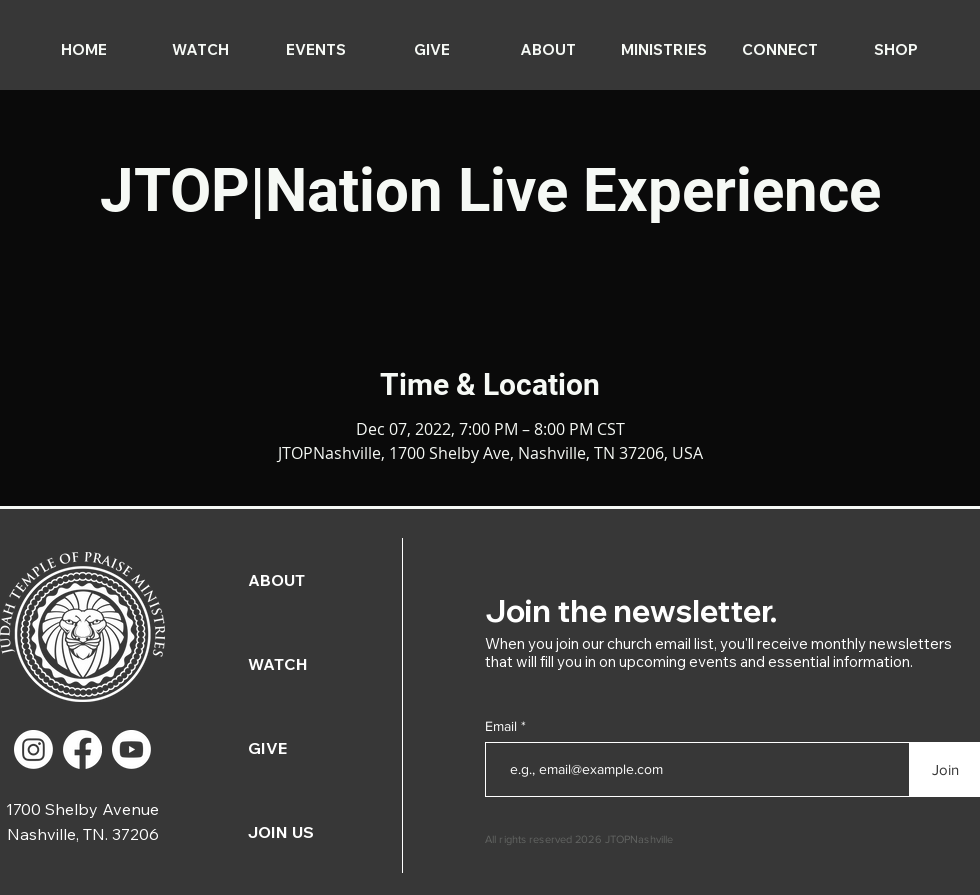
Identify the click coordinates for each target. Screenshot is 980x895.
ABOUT (276, 580)
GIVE (267, 748)
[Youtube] (131, 749)
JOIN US (281, 832)
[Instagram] (33, 749)
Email (503, 726)
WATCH (278, 664)
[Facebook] (82, 749)
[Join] (945, 769)
